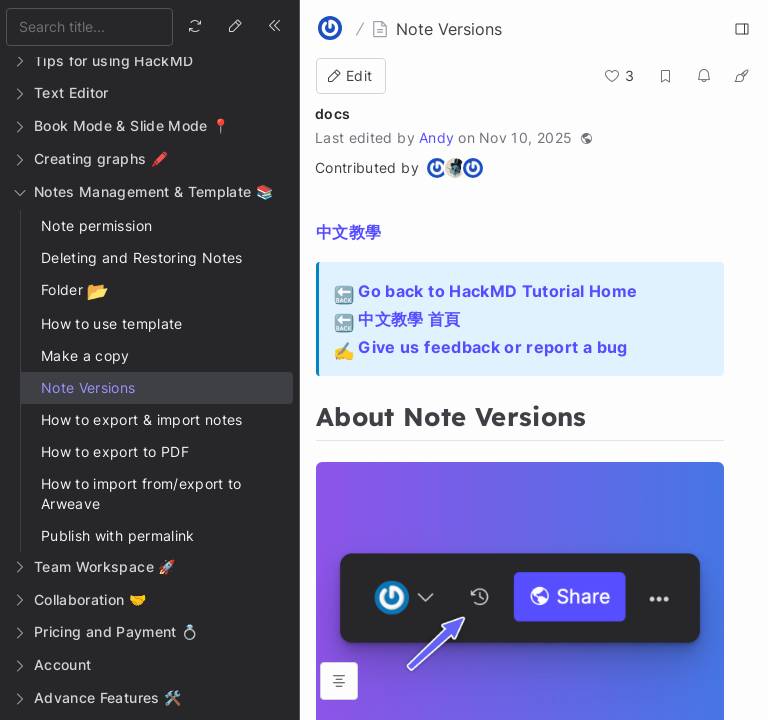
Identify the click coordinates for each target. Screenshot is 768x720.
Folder (74, 291)
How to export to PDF (115, 451)
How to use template (112, 323)
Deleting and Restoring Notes (142, 257)
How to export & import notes (142, 419)
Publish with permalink (118, 535)
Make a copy (85, 355)
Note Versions (88, 387)
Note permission (96, 225)
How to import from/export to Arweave (141, 493)
